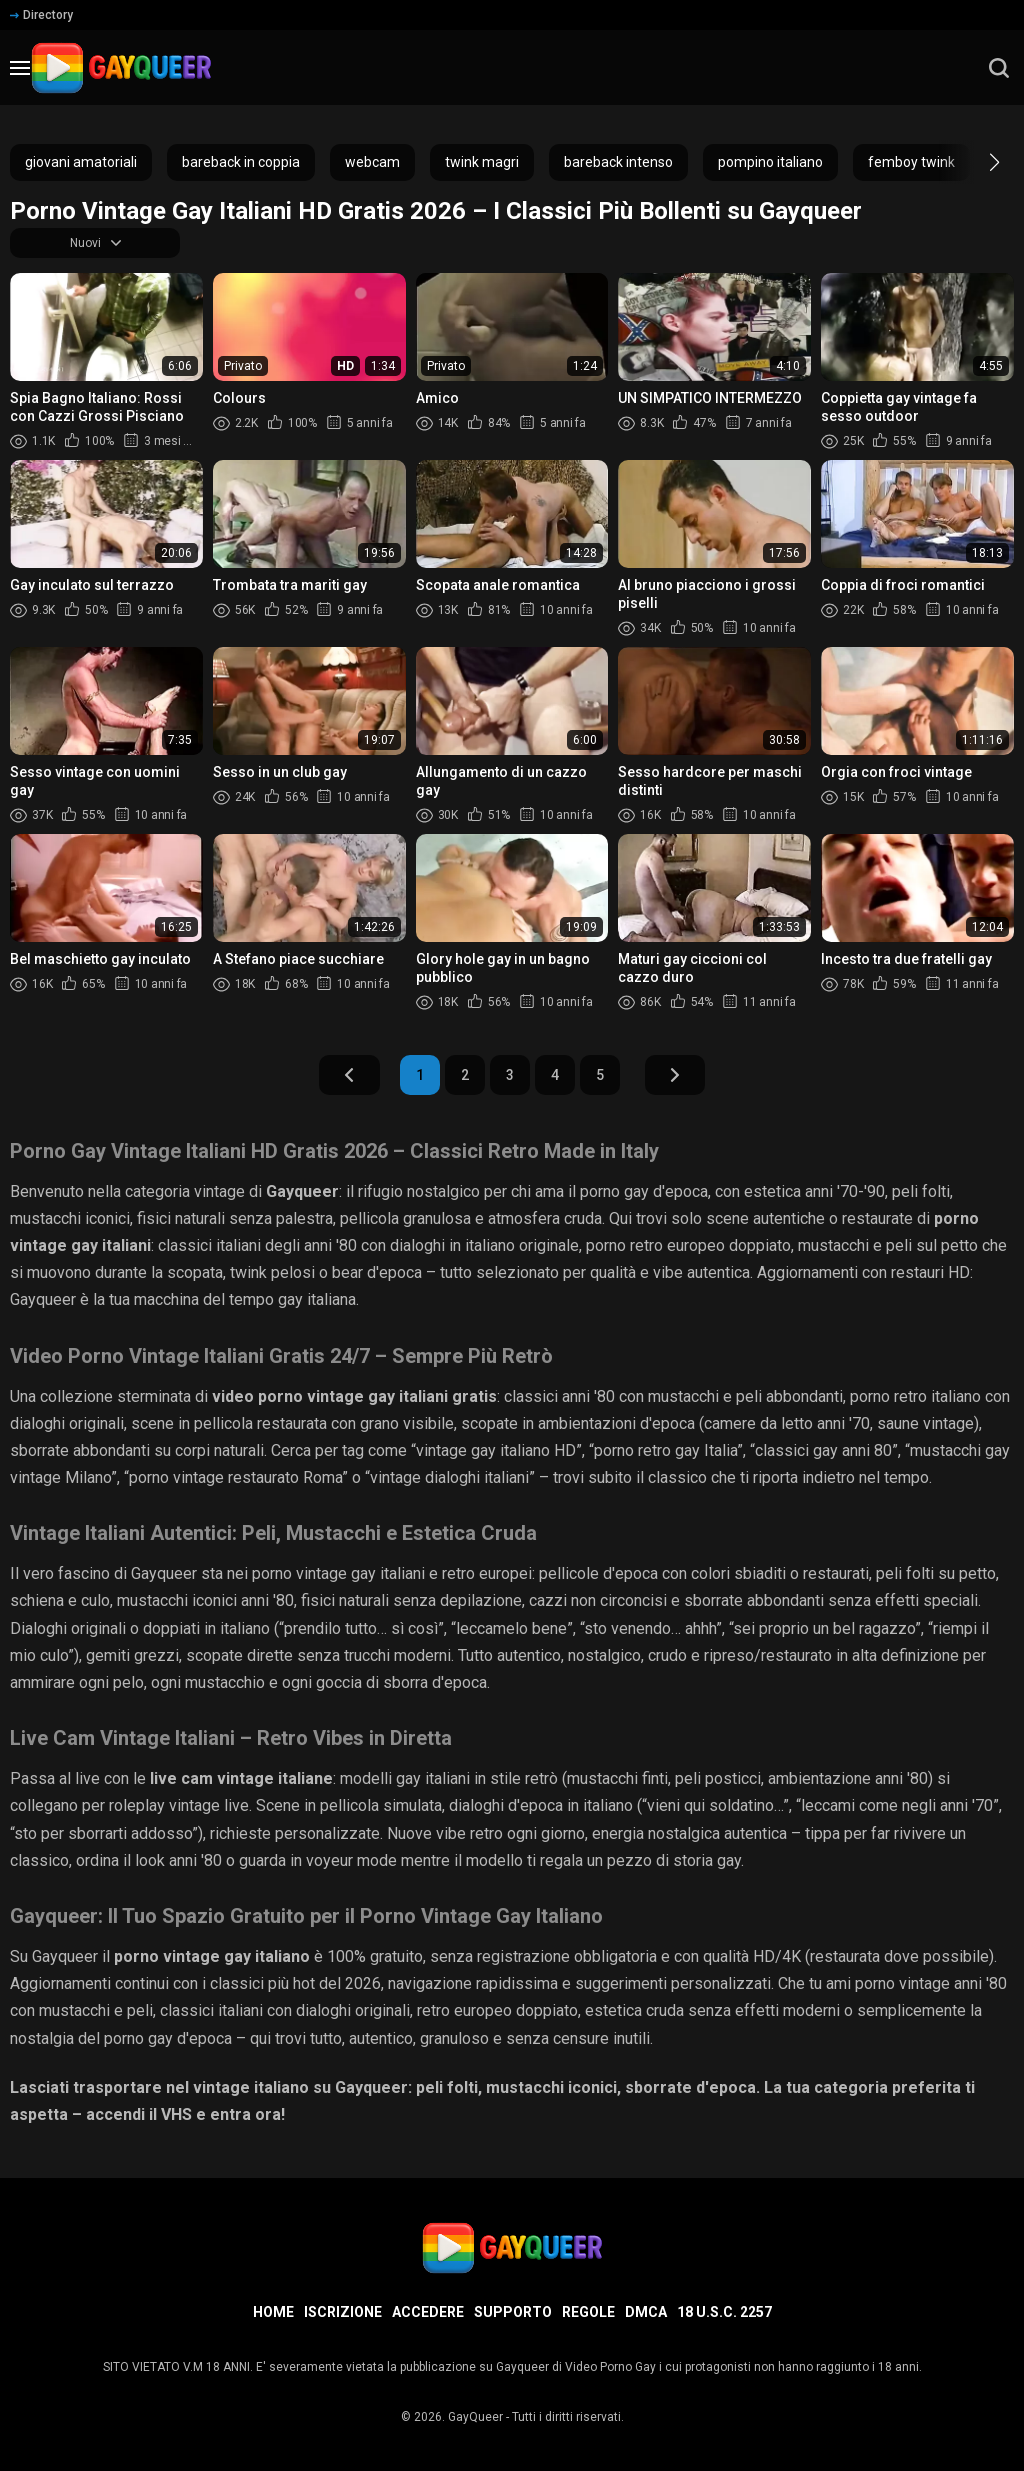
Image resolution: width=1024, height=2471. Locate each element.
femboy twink (911, 162)
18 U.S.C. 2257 (724, 2312)
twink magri (482, 162)
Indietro (315, 1081)
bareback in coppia (241, 162)
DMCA (646, 2312)
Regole (588, 2312)
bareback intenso (618, 162)
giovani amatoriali (81, 162)
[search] (999, 68)
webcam (372, 162)
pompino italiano (770, 162)
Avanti (709, 1081)
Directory (41, 15)
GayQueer (475, 2417)
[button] (976, 162)
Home (273, 2312)
